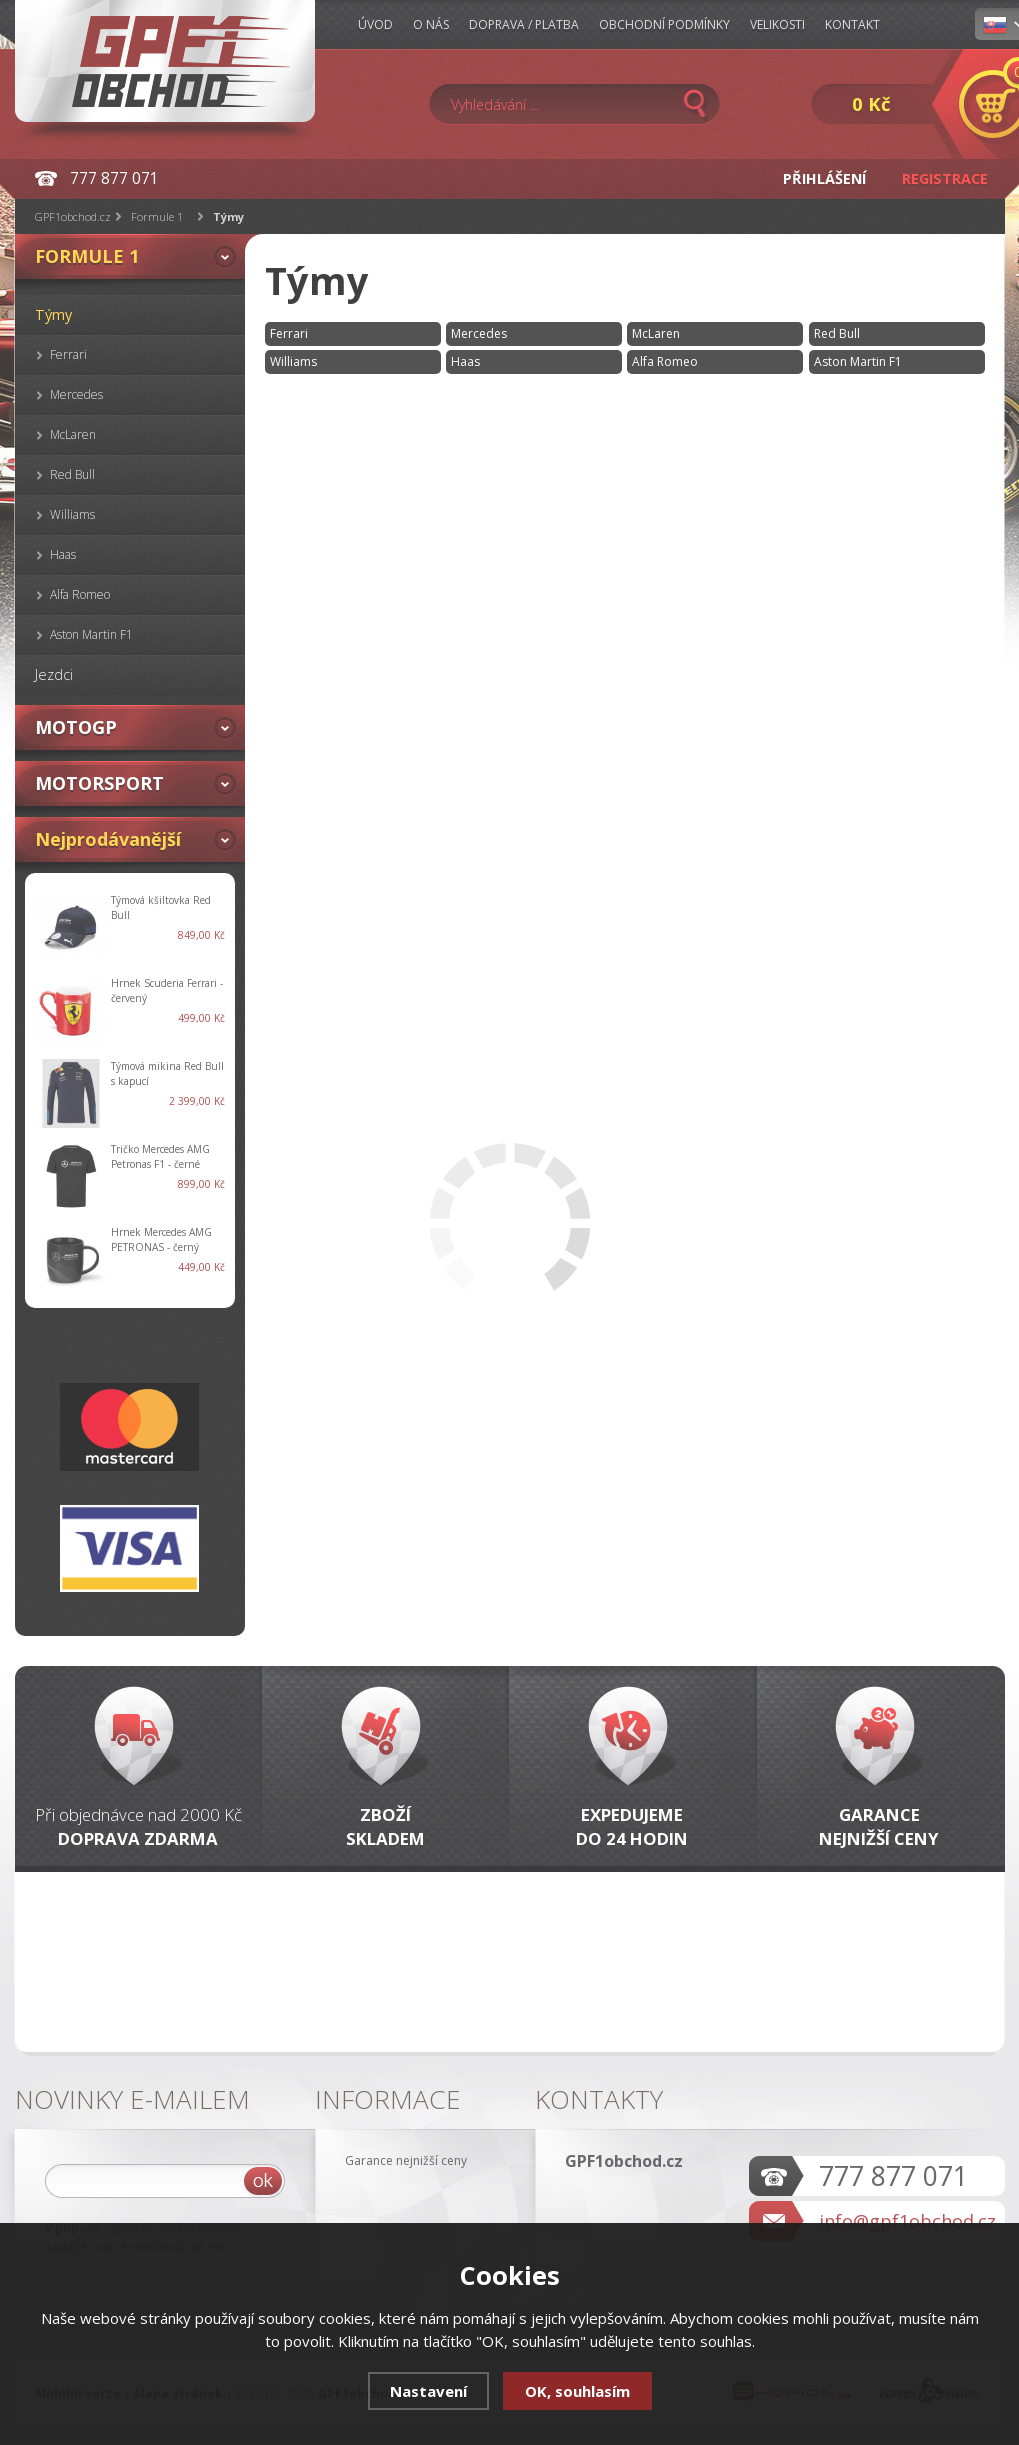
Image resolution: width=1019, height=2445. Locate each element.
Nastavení (428, 2391)
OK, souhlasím (577, 2391)
